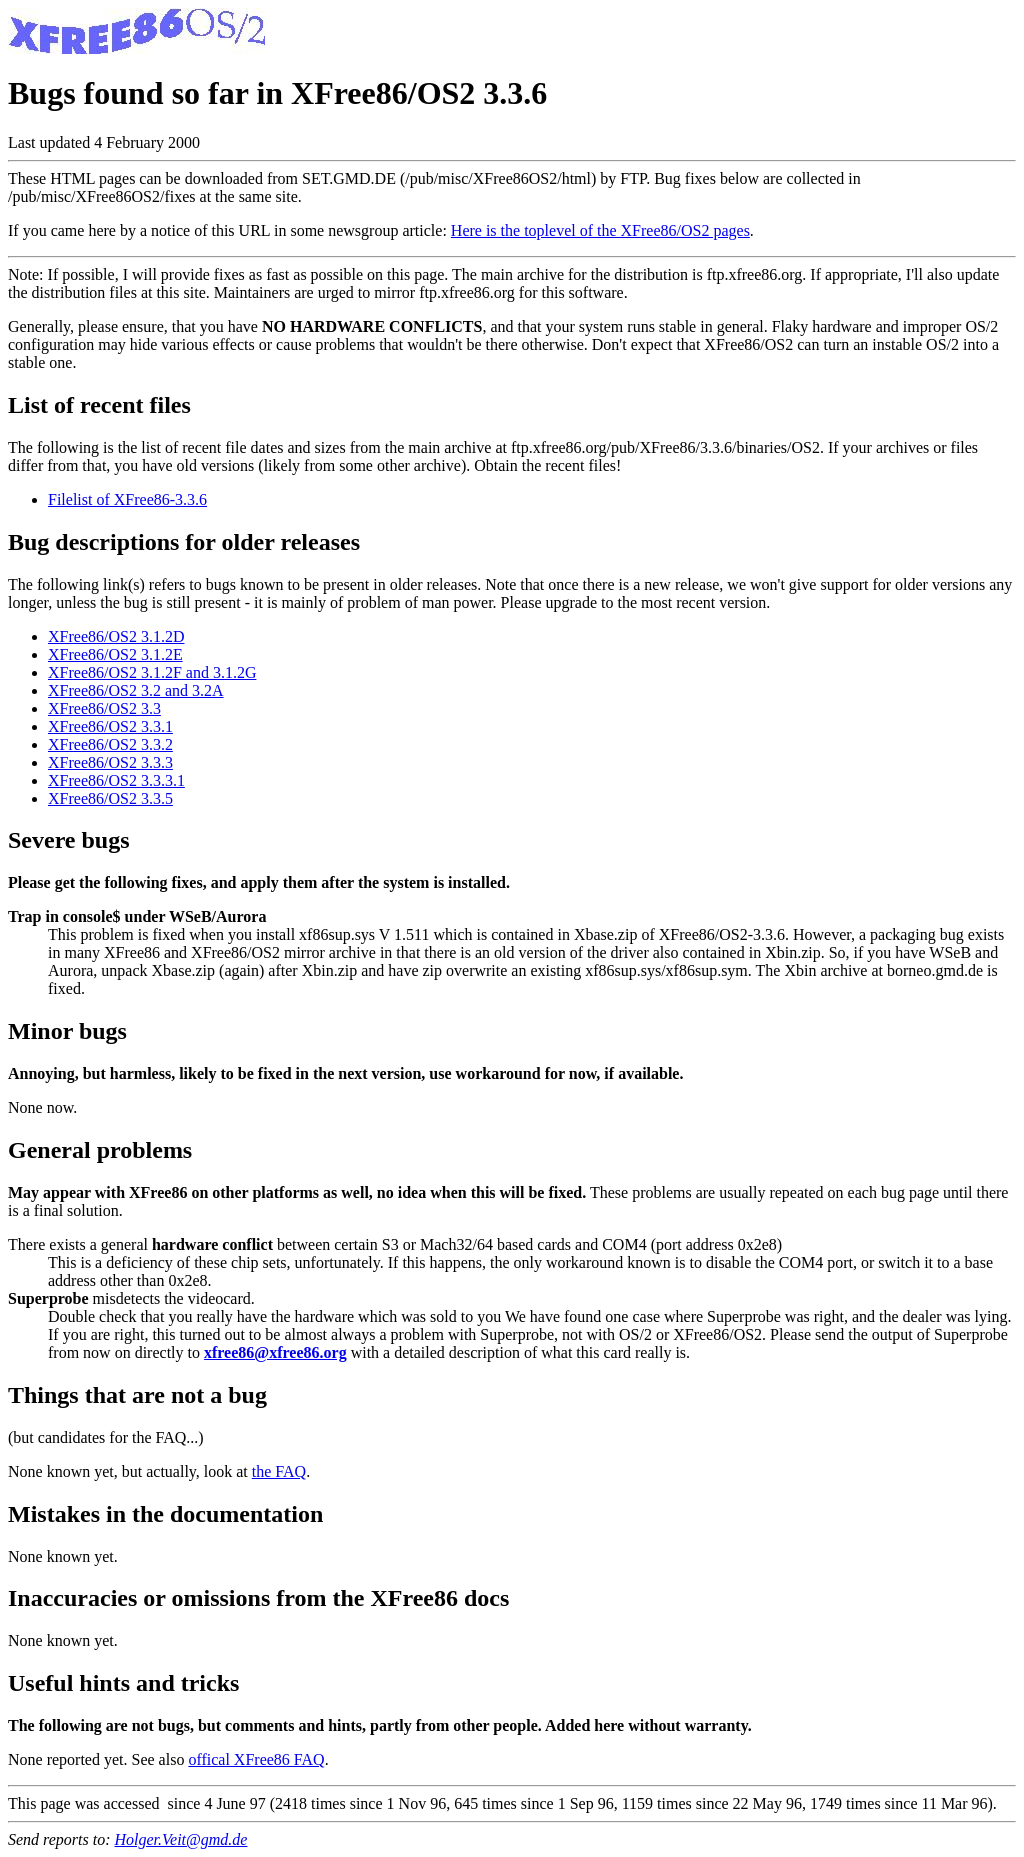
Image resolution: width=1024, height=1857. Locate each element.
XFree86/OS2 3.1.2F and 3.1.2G (152, 672)
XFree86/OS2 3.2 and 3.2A (136, 690)
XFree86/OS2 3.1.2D (116, 636)
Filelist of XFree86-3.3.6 (127, 499)
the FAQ (279, 1471)
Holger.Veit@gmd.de (181, 1839)
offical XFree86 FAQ (256, 1759)
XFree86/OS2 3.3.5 (110, 798)
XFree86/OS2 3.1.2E (115, 654)
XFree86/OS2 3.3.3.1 (116, 780)
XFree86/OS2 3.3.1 (110, 726)
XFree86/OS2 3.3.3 (110, 762)
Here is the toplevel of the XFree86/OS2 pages (600, 230)
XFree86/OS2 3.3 (104, 708)
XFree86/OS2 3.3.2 (110, 744)
